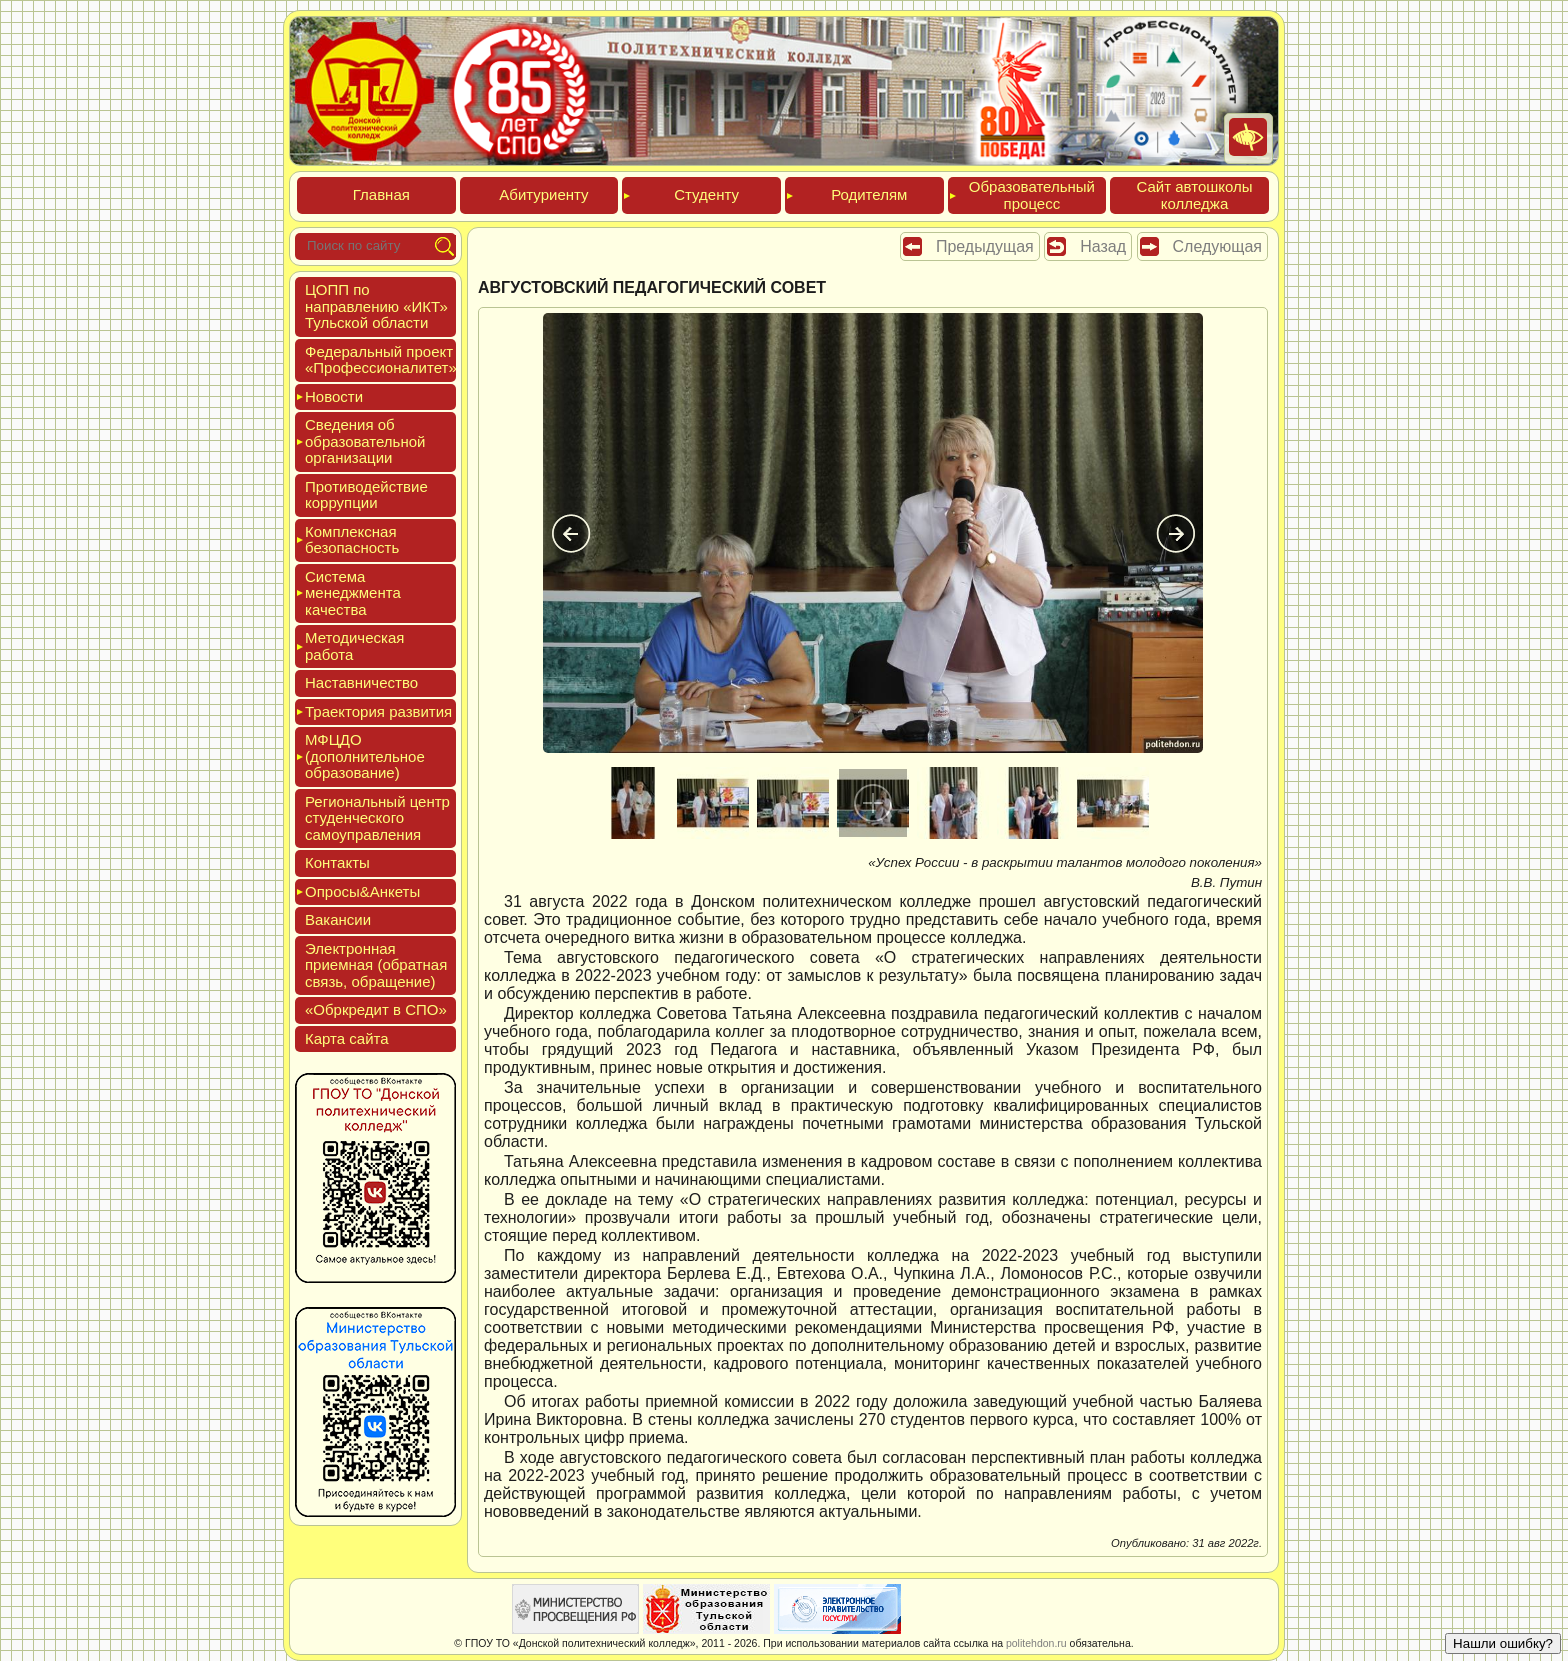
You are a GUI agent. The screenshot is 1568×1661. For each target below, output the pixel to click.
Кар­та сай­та (347, 1038)
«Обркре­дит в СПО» (376, 1009)
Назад (1103, 246)
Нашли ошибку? (1503, 1643)
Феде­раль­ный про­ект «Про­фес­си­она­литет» (381, 360)
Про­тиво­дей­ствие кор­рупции (366, 495)
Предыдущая (985, 246)
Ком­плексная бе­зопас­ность (352, 540)
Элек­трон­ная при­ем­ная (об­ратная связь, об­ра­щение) (376, 965)
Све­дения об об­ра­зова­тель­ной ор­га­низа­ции (365, 441)
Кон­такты (337, 862)
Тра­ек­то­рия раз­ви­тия (378, 711)
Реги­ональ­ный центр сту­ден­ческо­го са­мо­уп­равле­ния (377, 818)
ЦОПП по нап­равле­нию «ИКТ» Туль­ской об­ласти (376, 306)
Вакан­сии (338, 919)
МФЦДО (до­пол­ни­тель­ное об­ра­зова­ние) (365, 756)
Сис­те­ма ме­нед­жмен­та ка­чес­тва (353, 593)
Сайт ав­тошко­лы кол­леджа (1194, 195)
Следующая (1218, 246)
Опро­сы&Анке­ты (362, 891)
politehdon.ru (1036, 1643)
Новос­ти (334, 396)
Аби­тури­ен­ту (543, 194)
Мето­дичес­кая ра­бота (354, 646)
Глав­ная (381, 194)
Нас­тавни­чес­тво (361, 682)
